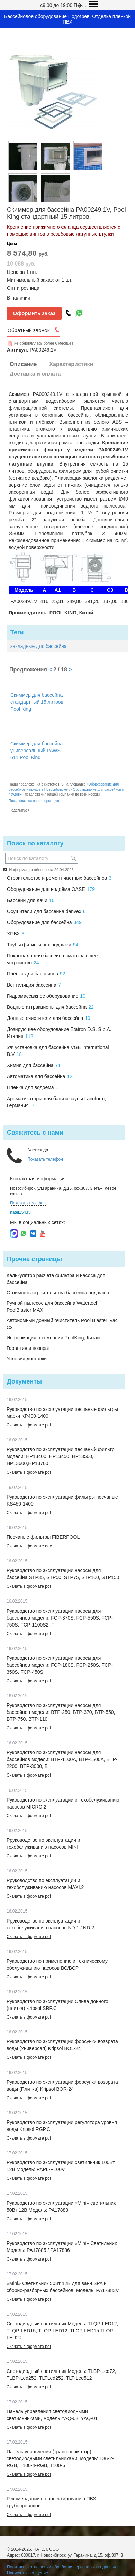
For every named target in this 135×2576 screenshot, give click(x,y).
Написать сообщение (27, 2572)
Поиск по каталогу (35, 843)
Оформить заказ (34, 313)
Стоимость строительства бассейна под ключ (58, 1292)
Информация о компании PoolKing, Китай (53, 1338)
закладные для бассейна (38, 646)
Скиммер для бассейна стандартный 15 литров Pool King (36, 702)
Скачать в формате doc (29, 1546)
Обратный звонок (29, 330)
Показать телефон (45, 1159)
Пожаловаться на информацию (34, 801)
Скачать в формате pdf (29, 1425)
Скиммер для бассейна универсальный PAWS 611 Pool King (36, 750)
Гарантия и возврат (28, 1348)
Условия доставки (27, 1358)
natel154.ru (20, 1212)
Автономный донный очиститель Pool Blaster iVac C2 (62, 1324)
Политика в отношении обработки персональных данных (62, 2567)
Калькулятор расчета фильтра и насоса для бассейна (56, 1279)
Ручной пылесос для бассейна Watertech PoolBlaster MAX (53, 1306)
